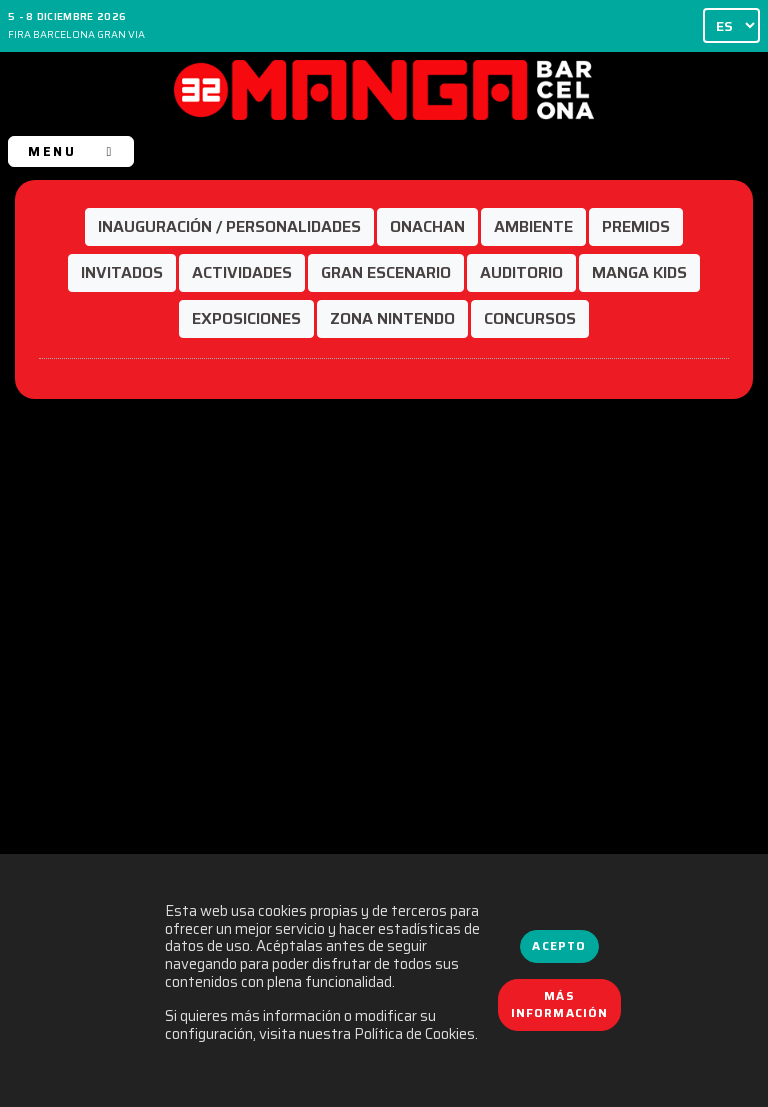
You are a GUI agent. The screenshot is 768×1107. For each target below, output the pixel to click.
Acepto (559, 946)
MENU (70, 151)
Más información (560, 1005)
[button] (229, 227)
